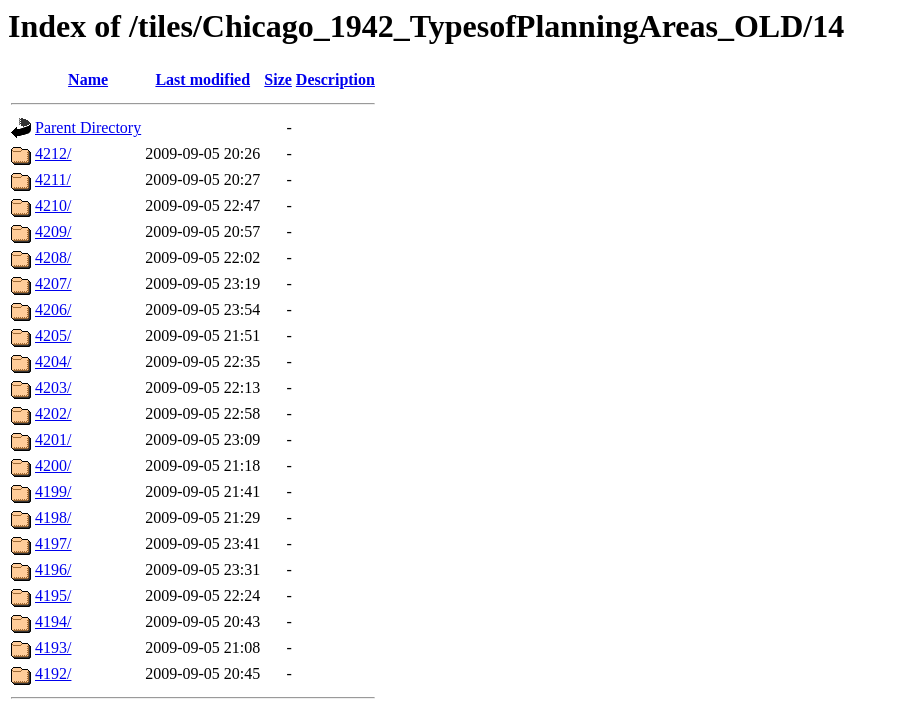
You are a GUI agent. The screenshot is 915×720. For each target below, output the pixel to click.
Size (278, 79)
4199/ (53, 491)
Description (335, 79)
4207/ (53, 283)
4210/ (53, 205)
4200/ (53, 465)
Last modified (202, 79)
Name (88, 79)
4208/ (53, 257)
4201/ (53, 439)
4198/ (53, 517)
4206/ (53, 309)
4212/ (53, 153)
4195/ (53, 595)
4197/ (53, 543)
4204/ (53, 361)
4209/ (53, 231)
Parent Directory (88, 127)
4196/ (53, 569)
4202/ (53, 413)
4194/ (53, 621)
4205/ (53, 335)
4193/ (53, 647)
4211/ (53, 179)
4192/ (53, 673)
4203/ (53, 387)
